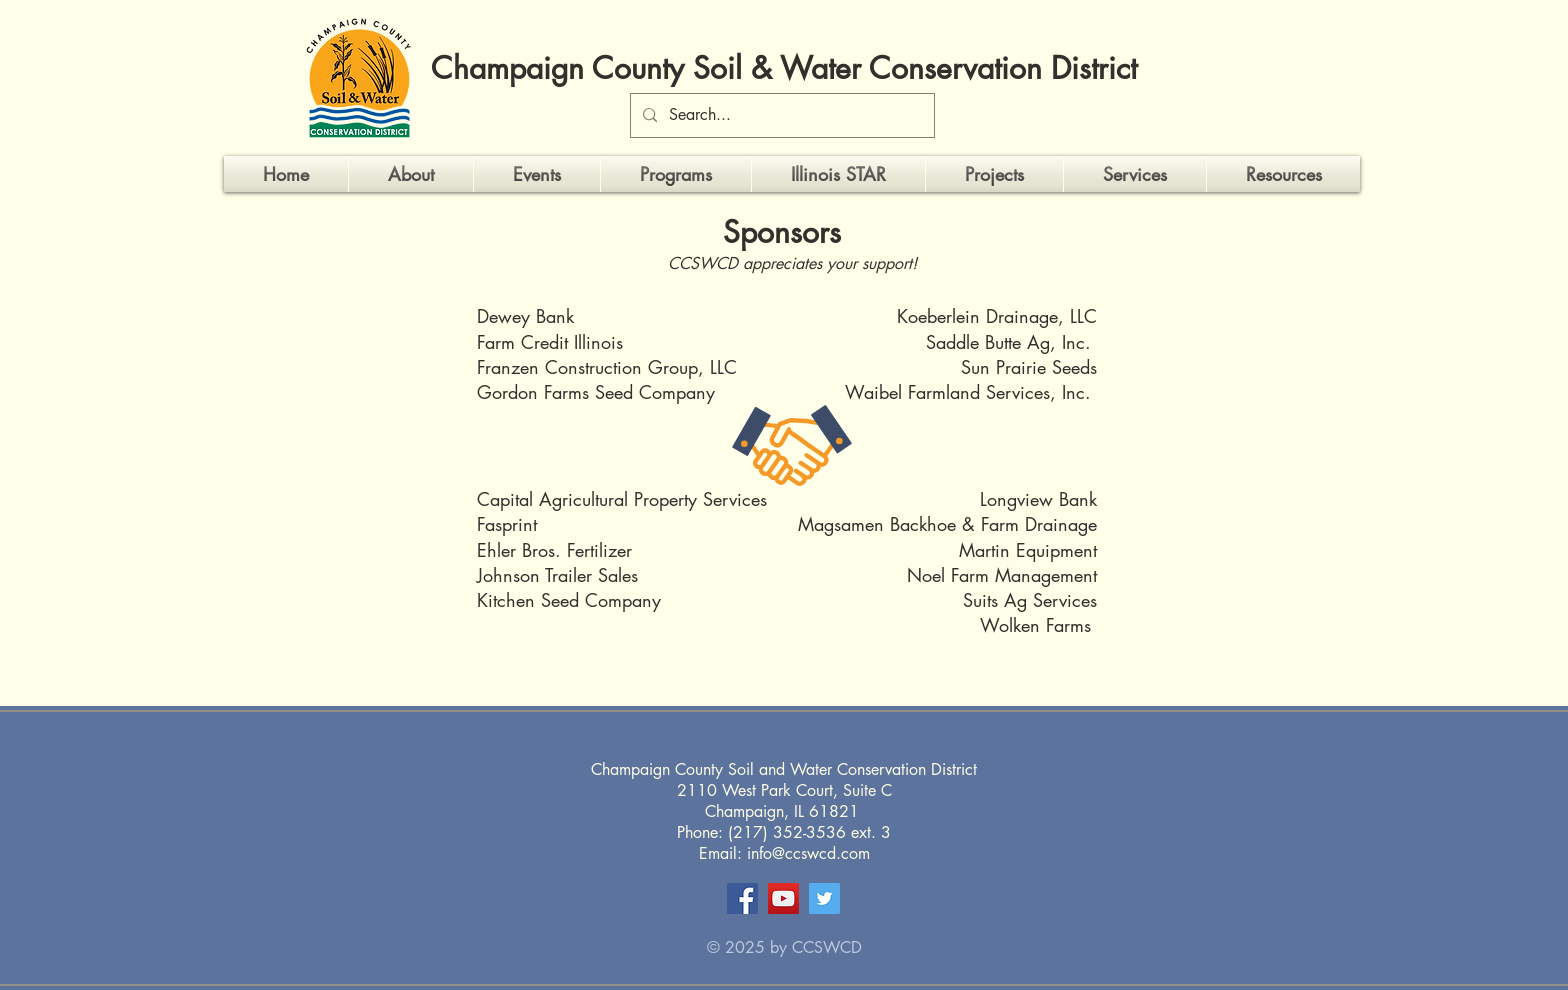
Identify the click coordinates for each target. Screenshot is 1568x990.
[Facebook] (742, 898)
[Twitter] (824, 898)
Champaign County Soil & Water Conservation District (784, 68)
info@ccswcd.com (808, 853)
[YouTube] (783, 898)
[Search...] (780, 115)
